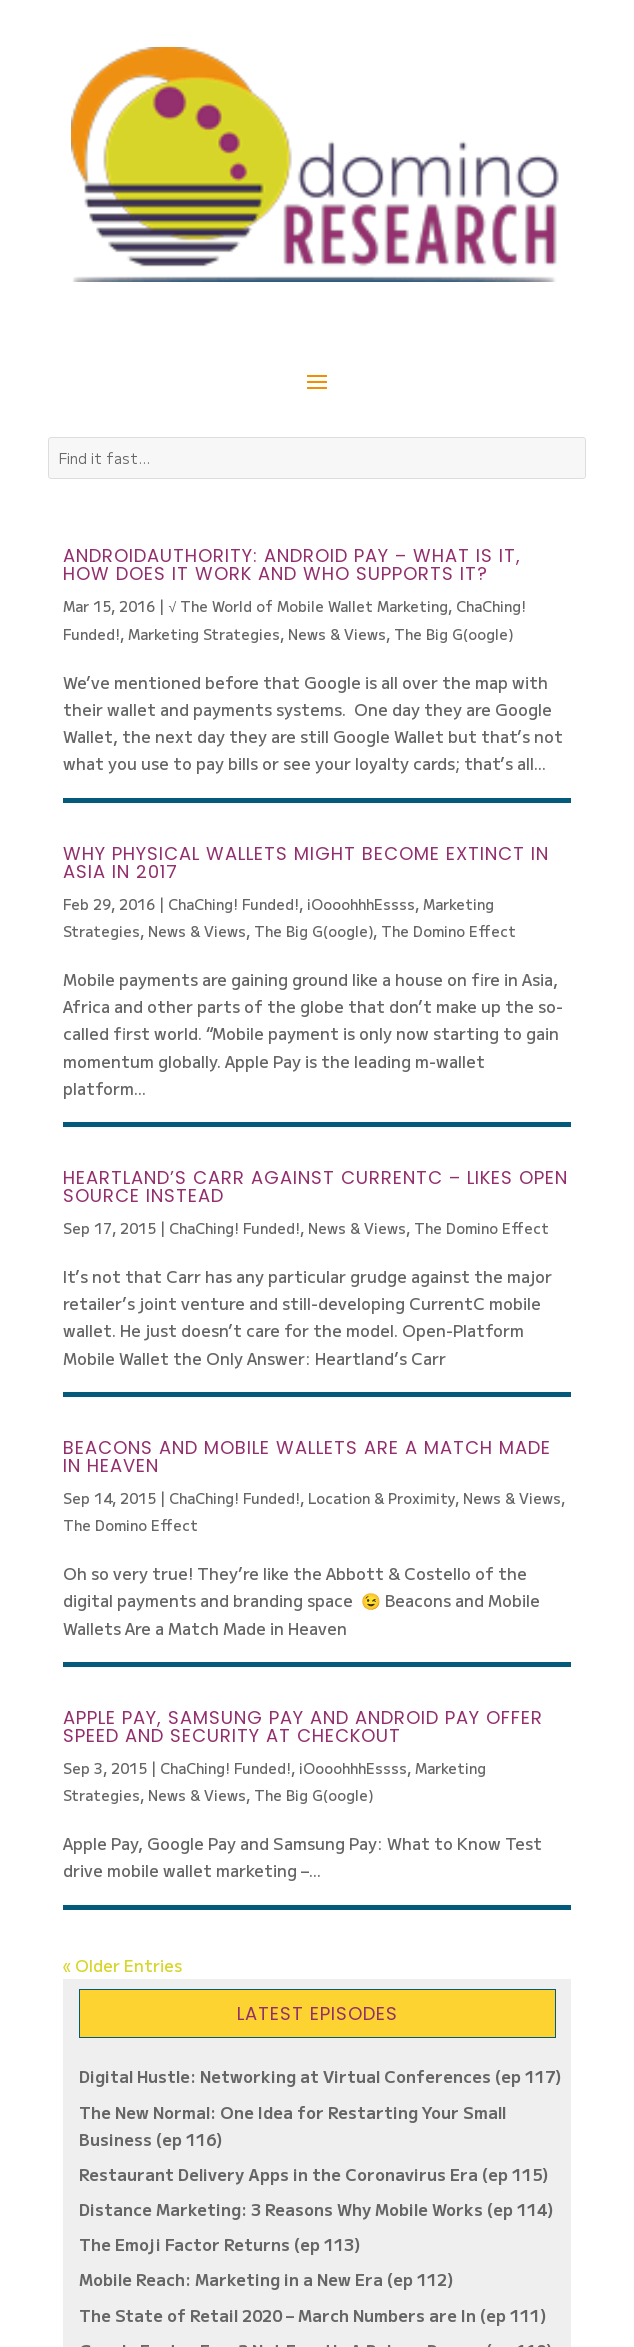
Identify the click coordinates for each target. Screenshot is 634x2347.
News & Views (337, 634)
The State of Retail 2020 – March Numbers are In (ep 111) (313, 2315)
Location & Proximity (381, 1498)
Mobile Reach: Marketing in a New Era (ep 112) (266, 2279)
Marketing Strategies (204, 634)
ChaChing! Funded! (233, 904)
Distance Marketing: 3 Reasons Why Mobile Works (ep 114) (316, 2209)
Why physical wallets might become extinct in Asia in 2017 (306, 862)
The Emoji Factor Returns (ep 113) (220, 2244)
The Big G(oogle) (454, 634)
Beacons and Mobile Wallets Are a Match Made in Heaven (307, 1456)
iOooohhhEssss (361, 904)
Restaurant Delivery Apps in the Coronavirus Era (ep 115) (314, 2174)
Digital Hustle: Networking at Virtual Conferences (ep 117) (320, 2076)
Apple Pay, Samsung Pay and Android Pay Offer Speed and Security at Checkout (303, 1726)
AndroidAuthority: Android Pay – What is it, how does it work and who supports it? (292, 564)
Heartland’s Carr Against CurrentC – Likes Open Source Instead (315, 1186)
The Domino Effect (448, 931)
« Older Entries (122, 1965)
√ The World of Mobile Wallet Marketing (308, 606)
